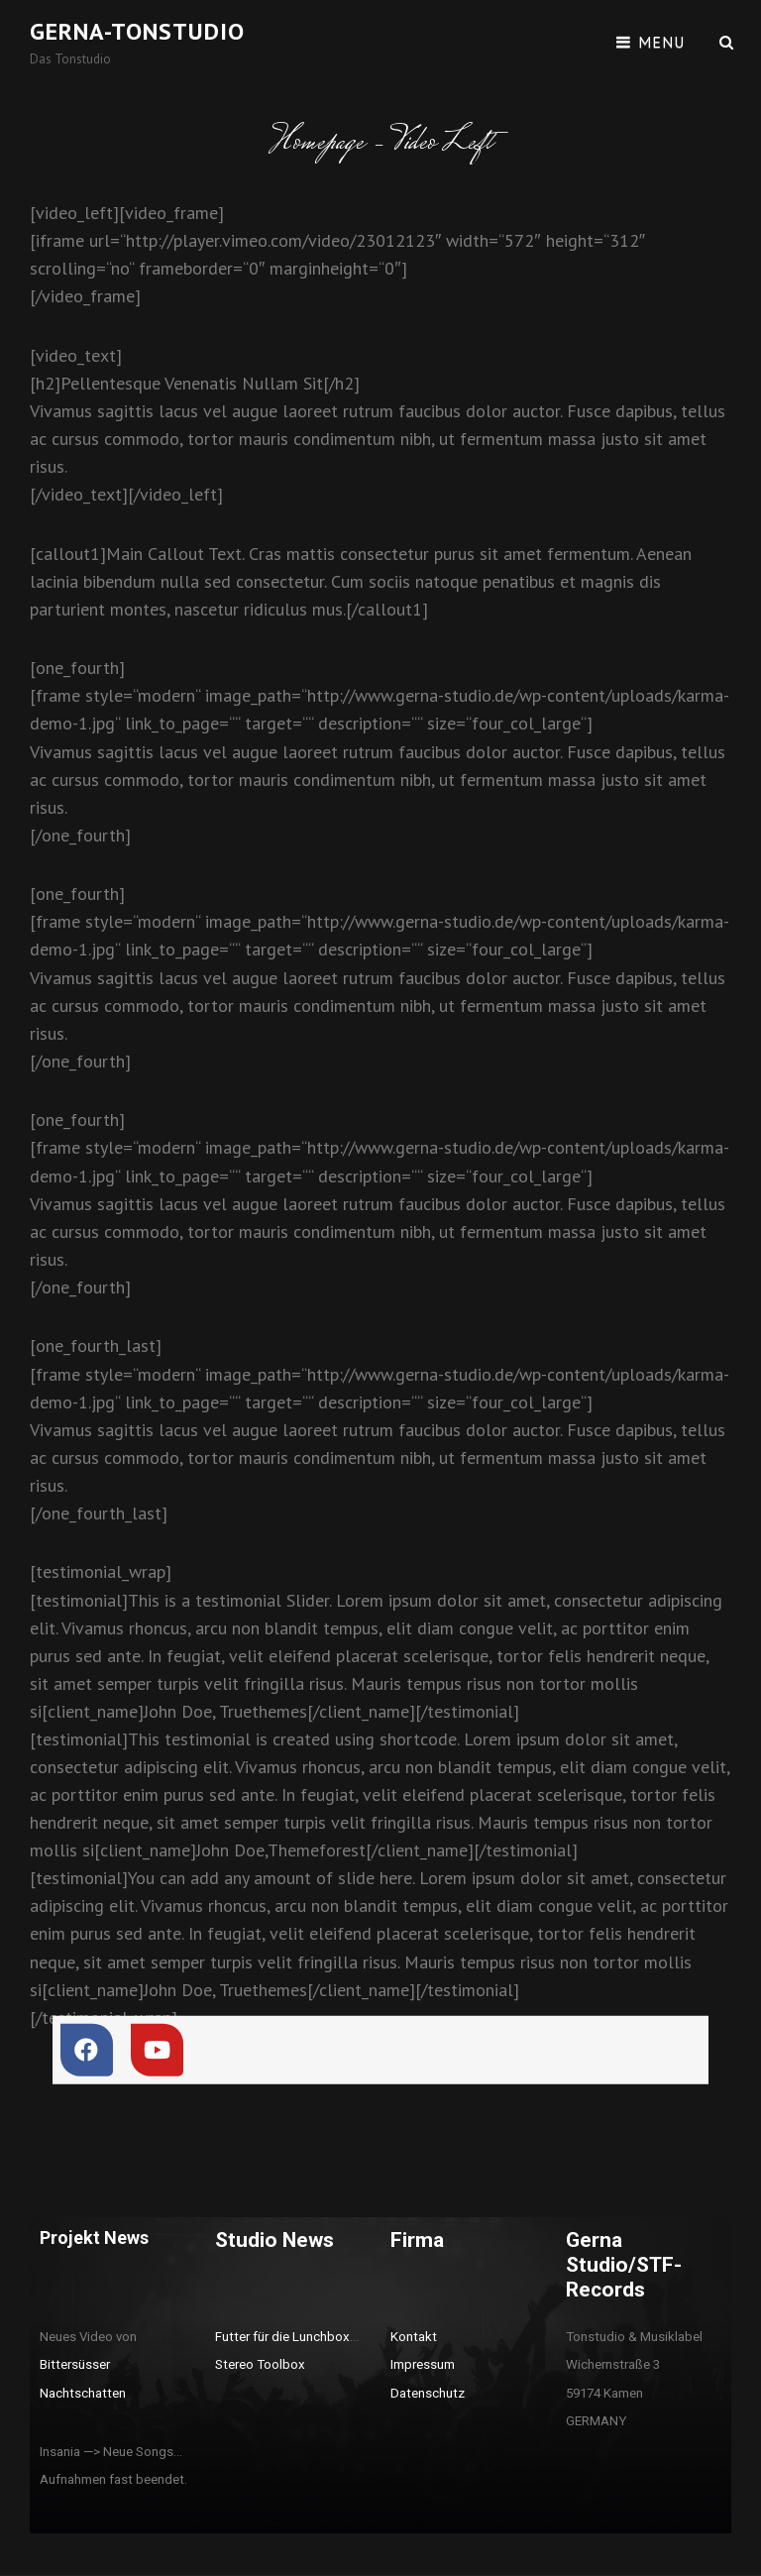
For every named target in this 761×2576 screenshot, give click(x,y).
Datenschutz (427, 2393)
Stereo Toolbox (260, 2364)
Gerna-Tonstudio (137, 31)
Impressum (422, 2364)
